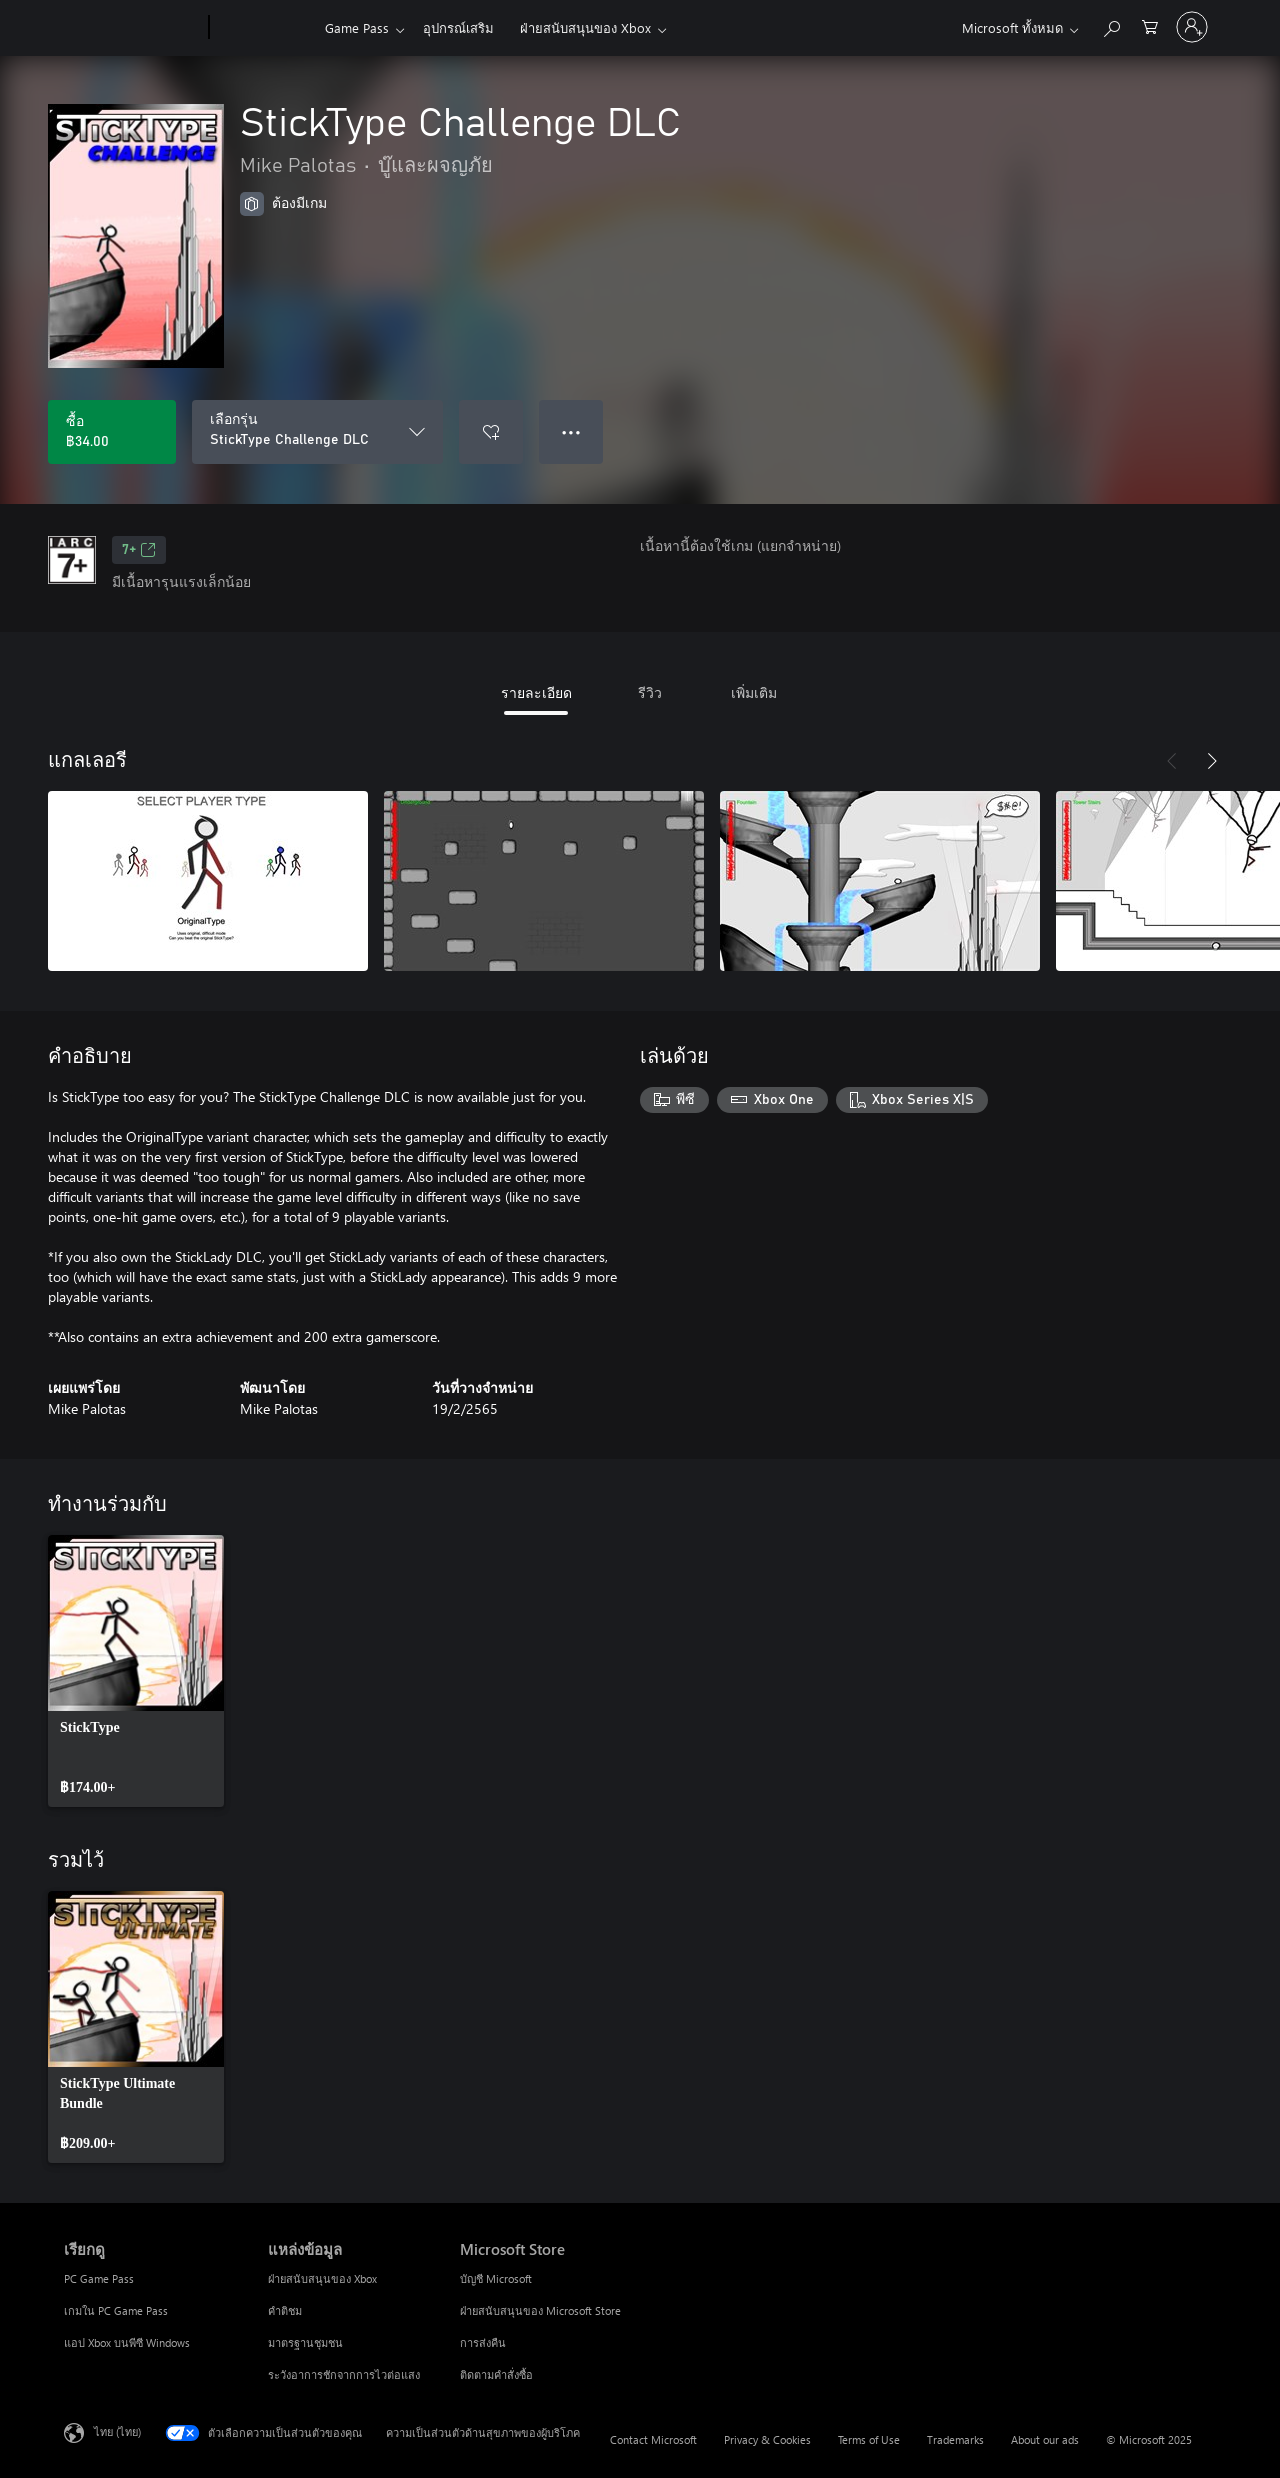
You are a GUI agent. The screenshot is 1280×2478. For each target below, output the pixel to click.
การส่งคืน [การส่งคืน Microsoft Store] (483, 2342)
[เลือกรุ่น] (317, 432)
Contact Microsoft (653, 2439)
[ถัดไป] (1212, 761)
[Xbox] (264, 28)
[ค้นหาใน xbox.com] (1111, 25)
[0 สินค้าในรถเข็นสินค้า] (1150, 25)
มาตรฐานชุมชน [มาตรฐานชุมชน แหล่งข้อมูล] (305, 2342)
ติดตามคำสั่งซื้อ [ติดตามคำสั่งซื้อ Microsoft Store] (496, 2374)
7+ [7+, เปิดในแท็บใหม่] (139, 550)
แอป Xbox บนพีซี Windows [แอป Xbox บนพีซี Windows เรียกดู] (127, 2342)
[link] (136, 1671)
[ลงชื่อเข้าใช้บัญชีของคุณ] (1192, 27)
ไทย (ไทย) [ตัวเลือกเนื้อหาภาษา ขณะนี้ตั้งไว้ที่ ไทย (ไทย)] (117, 2431)
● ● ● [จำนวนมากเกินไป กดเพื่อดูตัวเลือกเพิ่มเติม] (571, 431)
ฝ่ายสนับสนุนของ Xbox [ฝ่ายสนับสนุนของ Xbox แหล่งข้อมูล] (322, 2278)
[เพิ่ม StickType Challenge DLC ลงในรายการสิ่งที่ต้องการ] (491, 432)
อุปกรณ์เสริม (458, 27)
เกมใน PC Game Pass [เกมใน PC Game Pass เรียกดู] (116, 2310)
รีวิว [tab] (650, 692)
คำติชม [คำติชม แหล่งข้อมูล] (285, 2310)
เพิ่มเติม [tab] (754, 692)
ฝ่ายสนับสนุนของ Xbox (585, 27)
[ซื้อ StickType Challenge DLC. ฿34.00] (112, 432)
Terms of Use (869, 2439)
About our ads (1045, 2439)
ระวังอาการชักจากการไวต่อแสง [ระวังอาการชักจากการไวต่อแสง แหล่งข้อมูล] (344, 2374)
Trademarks (955, 2439)
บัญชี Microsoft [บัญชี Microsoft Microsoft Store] (496, 2278)
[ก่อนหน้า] (1172, 761)
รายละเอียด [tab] (536, 692)
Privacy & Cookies (767, 2439)
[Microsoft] (132, 28)
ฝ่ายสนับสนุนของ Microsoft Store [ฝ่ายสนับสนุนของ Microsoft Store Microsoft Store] (540, 2310)
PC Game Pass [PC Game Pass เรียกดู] (99, 2278)
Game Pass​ (357, 27)
